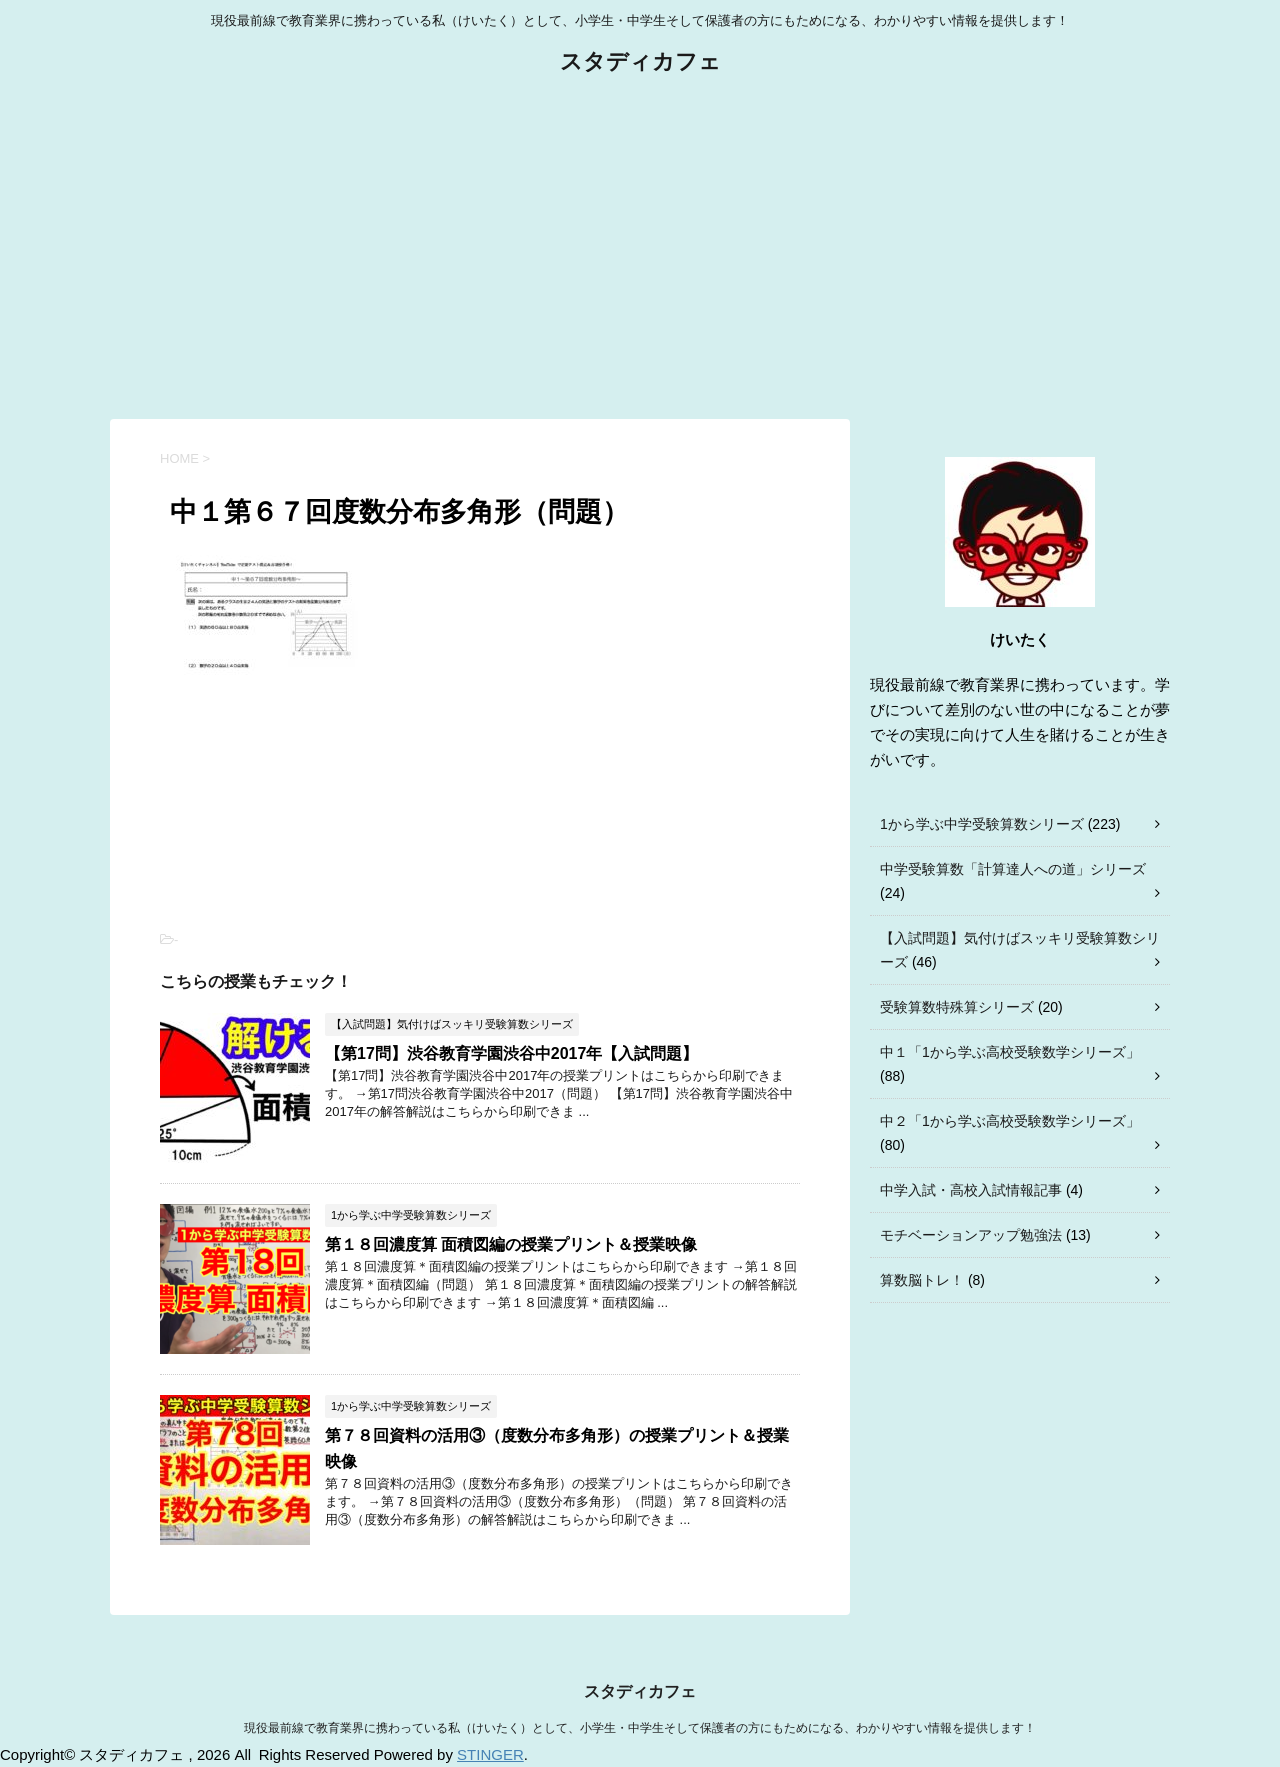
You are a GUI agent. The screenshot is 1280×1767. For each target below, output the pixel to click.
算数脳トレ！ (922, 1280)
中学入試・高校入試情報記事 (971, 1190)
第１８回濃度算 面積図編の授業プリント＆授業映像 (511, 1244)
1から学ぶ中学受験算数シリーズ (982, 824)
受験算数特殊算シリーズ (957, 1007)
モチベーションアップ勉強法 (971, 1235)
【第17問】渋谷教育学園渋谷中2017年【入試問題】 (511, 1053)
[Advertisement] (640, 249)
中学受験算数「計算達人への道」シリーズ (1013, 869)
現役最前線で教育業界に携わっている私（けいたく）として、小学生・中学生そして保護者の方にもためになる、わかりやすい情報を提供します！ (640, 1728)
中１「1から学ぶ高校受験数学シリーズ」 (1010, 1052)
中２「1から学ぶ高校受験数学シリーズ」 (1010, 1121)
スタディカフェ (640, 63)
